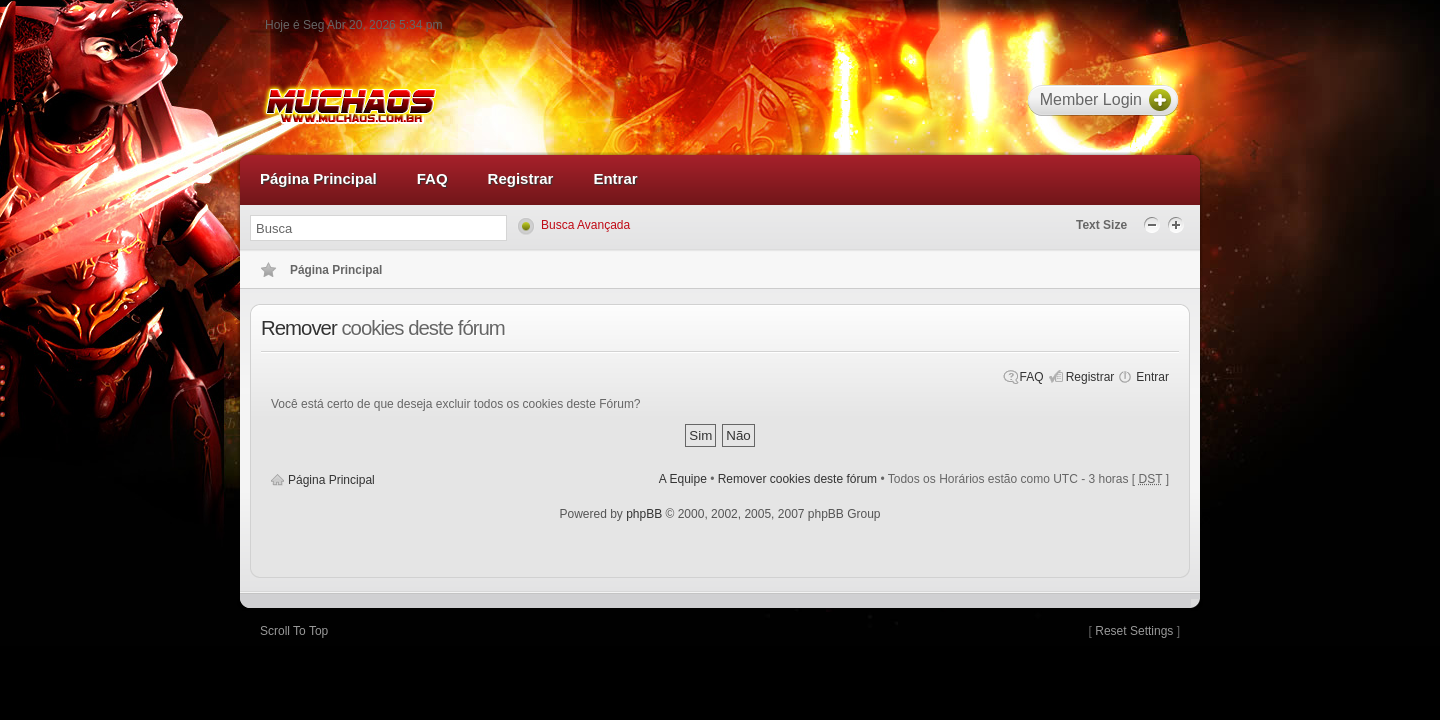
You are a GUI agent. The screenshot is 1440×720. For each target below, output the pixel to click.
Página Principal (331, 480)
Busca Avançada (585, 225)
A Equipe (683, 479)
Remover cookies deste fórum (797, 479)
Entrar (1152, 377)
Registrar (1090, 377)
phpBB (644, 514)
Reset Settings (1134, 631)
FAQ (1032, 377)
